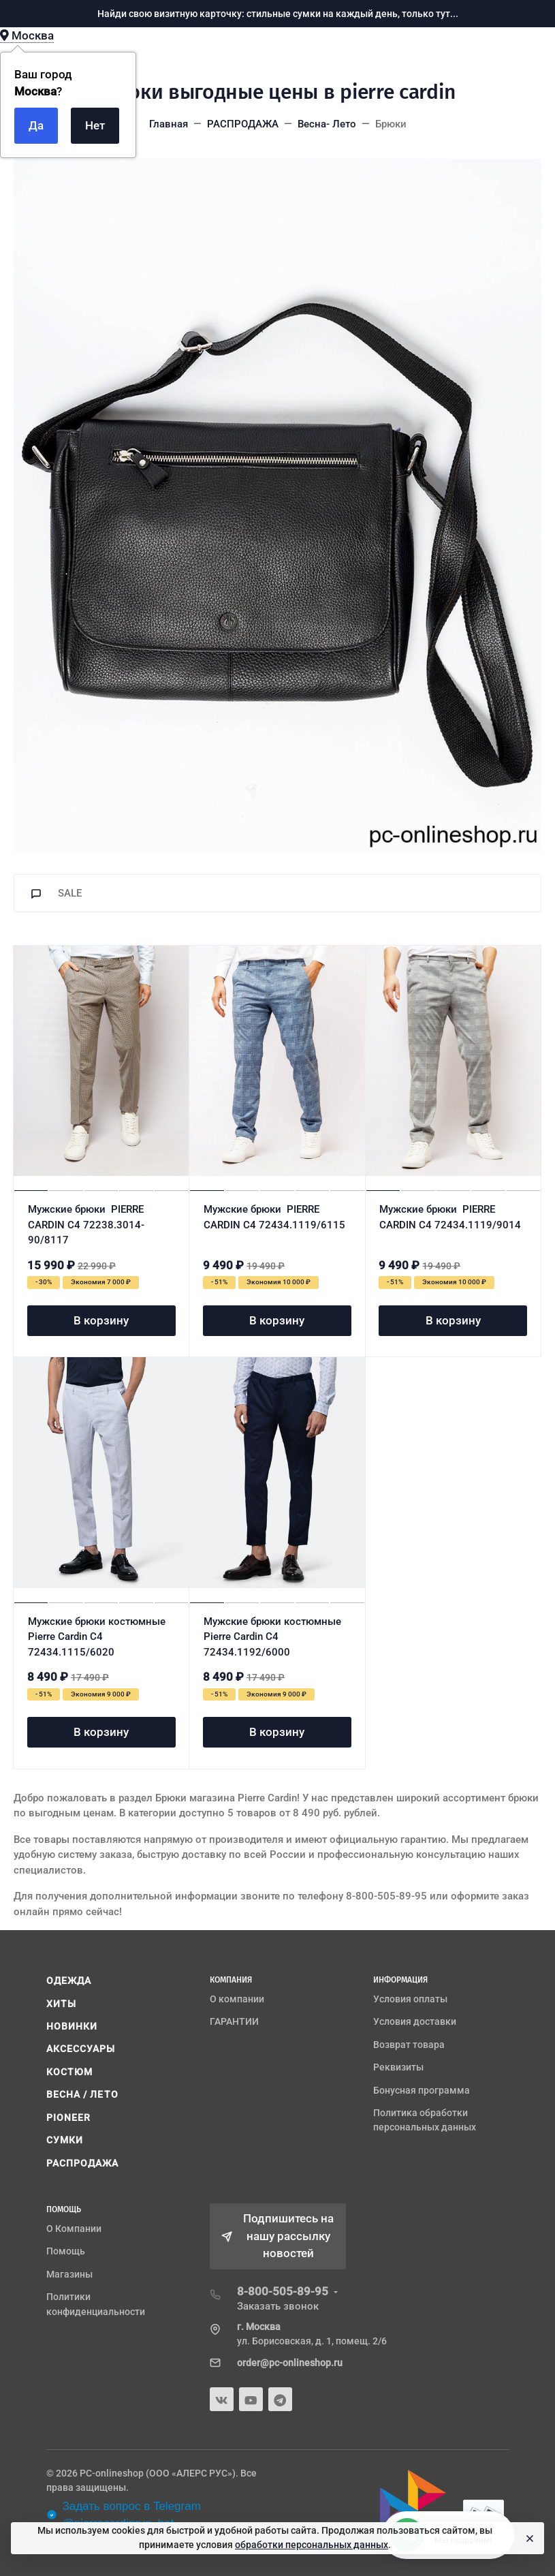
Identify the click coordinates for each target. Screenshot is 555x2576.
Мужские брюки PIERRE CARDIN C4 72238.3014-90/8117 (86, 1224)
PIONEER (68, 2117)
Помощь (65, 2251)
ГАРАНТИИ (234, 2021)
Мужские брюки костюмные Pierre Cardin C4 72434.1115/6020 (96, 1636)
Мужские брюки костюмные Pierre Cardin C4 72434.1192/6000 (272, 1636)
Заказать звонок (278, 2306)
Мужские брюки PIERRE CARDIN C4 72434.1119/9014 (450, 1217)
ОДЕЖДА (69, 1980)
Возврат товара (409, 2044)
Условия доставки (414, 2021)
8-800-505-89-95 (282, 2291)
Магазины (69, 2274)
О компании (237, 1998)
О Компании (73, 2228)
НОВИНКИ (72, 2026)
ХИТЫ (61, 2003)
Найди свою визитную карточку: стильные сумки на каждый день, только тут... (277, 13)
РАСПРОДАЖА (82, 2163)
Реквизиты (398, 2067)
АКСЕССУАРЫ (81, 2048)
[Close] (528, 2538)
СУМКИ (65, 2140)
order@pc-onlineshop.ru (290, 2362)
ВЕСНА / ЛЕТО (82, 2094)
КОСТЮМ (69, 2071)
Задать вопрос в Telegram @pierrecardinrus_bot (123, 2515)
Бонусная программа (421, 2090)
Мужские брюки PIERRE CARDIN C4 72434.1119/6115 (274, 1217)
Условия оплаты (410, 1998)
